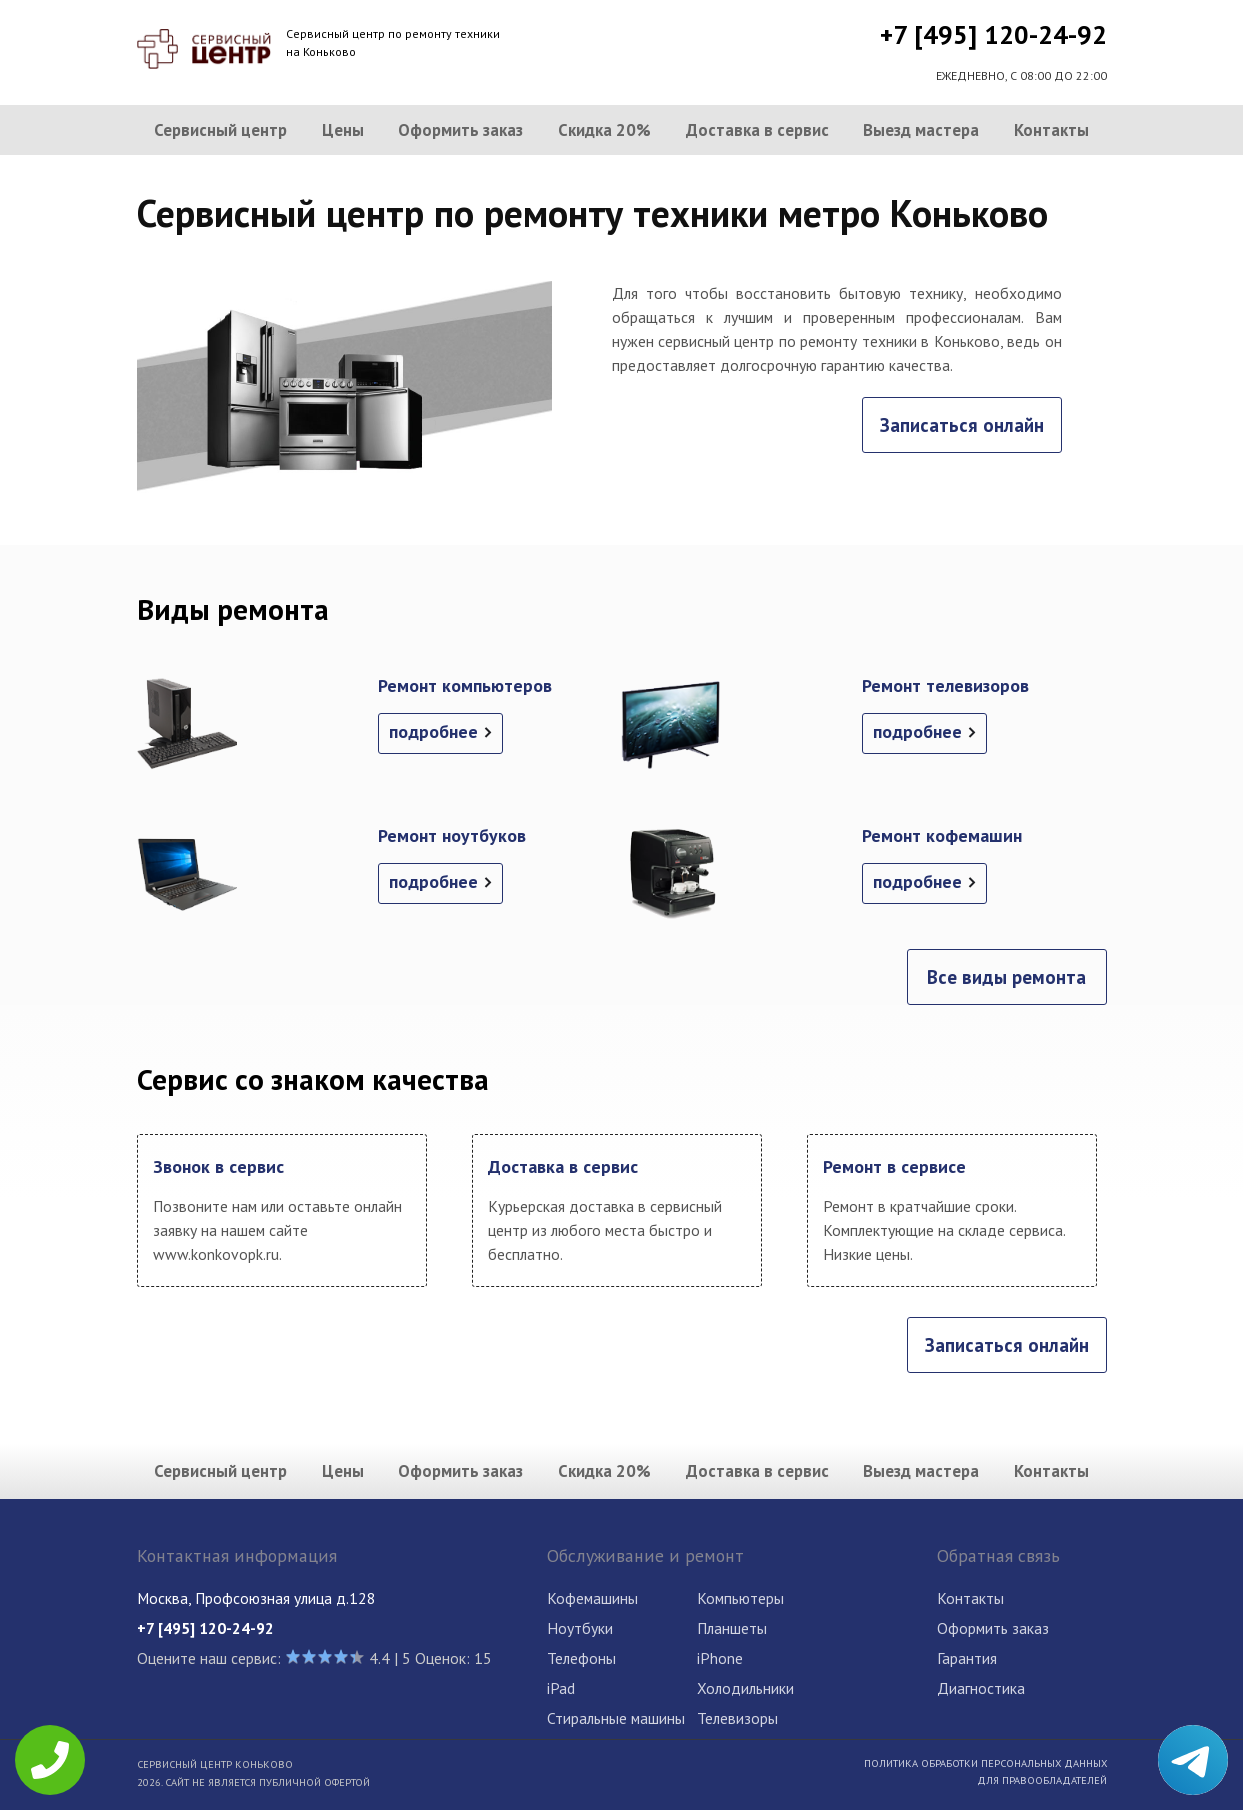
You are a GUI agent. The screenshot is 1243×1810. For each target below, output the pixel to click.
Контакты (1051, 130)
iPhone (720, 1658)
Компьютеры (740, 1598)
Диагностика (981, 1688)
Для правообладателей (1042, 1780)
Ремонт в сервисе (894, 1166)
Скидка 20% (604, 130)
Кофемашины (592, 1598)
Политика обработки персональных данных (985, 1763)
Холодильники (745, 1688)
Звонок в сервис (218, 1166)
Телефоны (581, 1658)
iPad (561, 1688)
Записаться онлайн (962, 425)
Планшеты (732, 1628)
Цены (343, 130)
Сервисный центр (220, 130)
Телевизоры (737, 1718)
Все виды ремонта (1006, 977)
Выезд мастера (921, 130)
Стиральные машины (616, 1718)
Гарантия (967, 1658)
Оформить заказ (460, 130)
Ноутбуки (580, 1628)
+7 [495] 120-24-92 (993, 34)
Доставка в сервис (757, 130)
